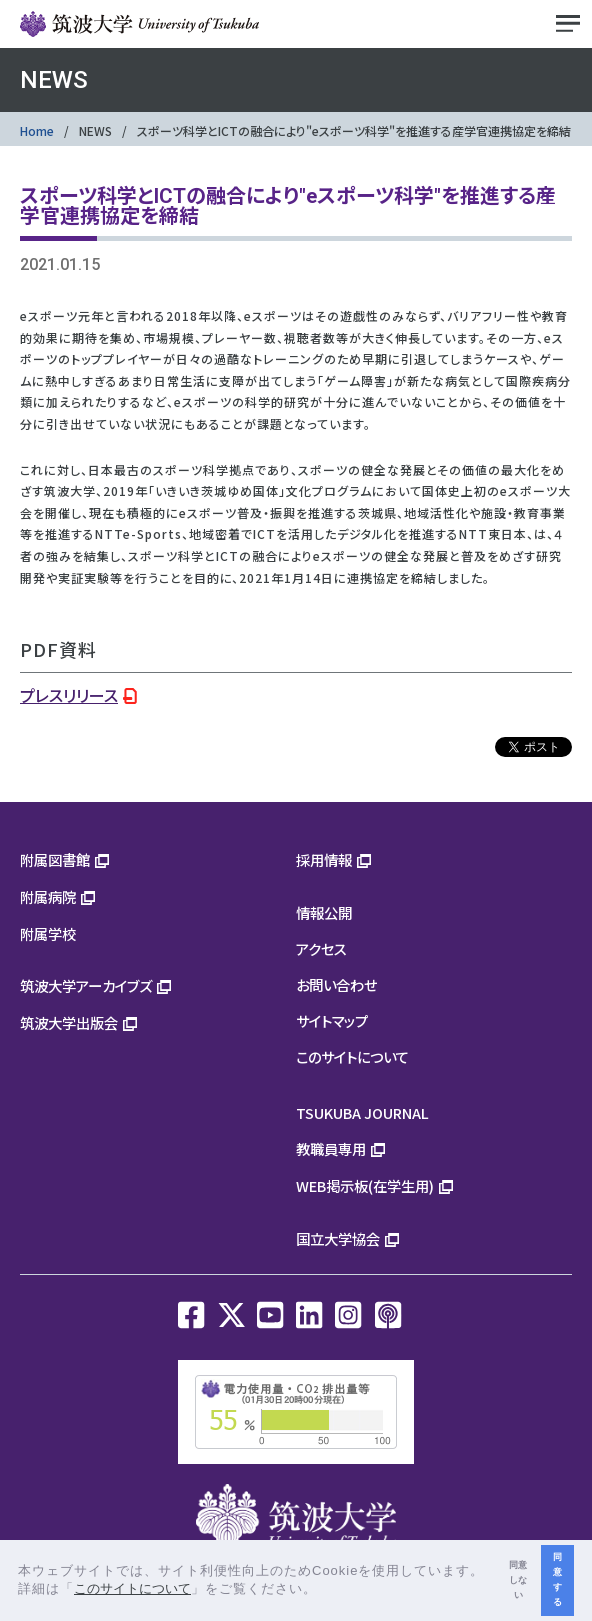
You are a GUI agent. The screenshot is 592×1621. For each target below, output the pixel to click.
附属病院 (48, 896)
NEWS (95, 130)
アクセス (321, 948)
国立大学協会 (338, 1238)
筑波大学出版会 (69, 1022)
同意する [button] (557, 1579)
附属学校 (48, 933)
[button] (324, 1590)
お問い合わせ (336, 984)
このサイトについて (352, 1056)
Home (37, 130)
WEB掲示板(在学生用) (365, 1185)
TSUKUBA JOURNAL (362, 1112)
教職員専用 (331, 1148)
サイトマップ (332, 1020)
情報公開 (324, 912)
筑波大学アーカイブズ (86, 985)
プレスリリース (69, 695)
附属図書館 (55, 859)
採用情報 (324, 859)
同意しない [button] (518, 1580)
